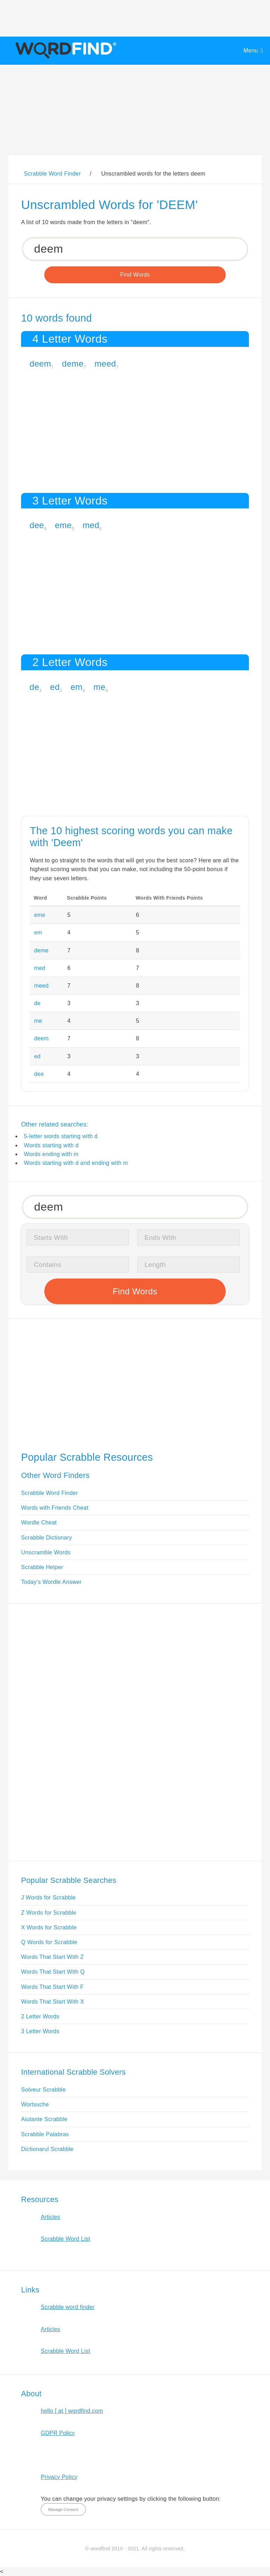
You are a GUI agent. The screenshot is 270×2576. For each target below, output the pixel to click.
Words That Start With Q (53, 1972)
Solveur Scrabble (43, 2090)
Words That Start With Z (52, 1957)
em (77, 687)
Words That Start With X (52, 2002)
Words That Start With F (52, 1987)
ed (54, 687)
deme (72, 363)
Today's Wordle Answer (51, 1582)
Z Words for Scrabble (48, 1913)
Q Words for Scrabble (49, 1942)
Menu (251, 50)
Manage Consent (63, 2509)
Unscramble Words (46, 1552)
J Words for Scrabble (48, 1898)
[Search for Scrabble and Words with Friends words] (135, 249)
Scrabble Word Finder (49, 1493)
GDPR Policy (58, 2433)
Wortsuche (35, 2104)
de (34, 687)
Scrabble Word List (65, 2239)
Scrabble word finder (68, 2307)
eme (63, 525)
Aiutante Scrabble (44, 2119)
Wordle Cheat (39, 1522)
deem (40, 363)
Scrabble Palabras (45, 2134)
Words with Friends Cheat (54, 1508)
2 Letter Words (40, 2016)
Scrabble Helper (42, 1567)
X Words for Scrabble (49, 1927)
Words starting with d (51, 1145)
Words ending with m (51, 1154)
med (91, 525)
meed (105, 363)
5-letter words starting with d (61, 1136)
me (99, 687)
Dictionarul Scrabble (47, 2149)
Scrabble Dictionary (46, 1538)
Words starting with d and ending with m (76, 1163)
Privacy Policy (59, 2477)
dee (37, 525)
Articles (50, 2217)
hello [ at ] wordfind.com (72, 2411)
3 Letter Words (40, 2031)
